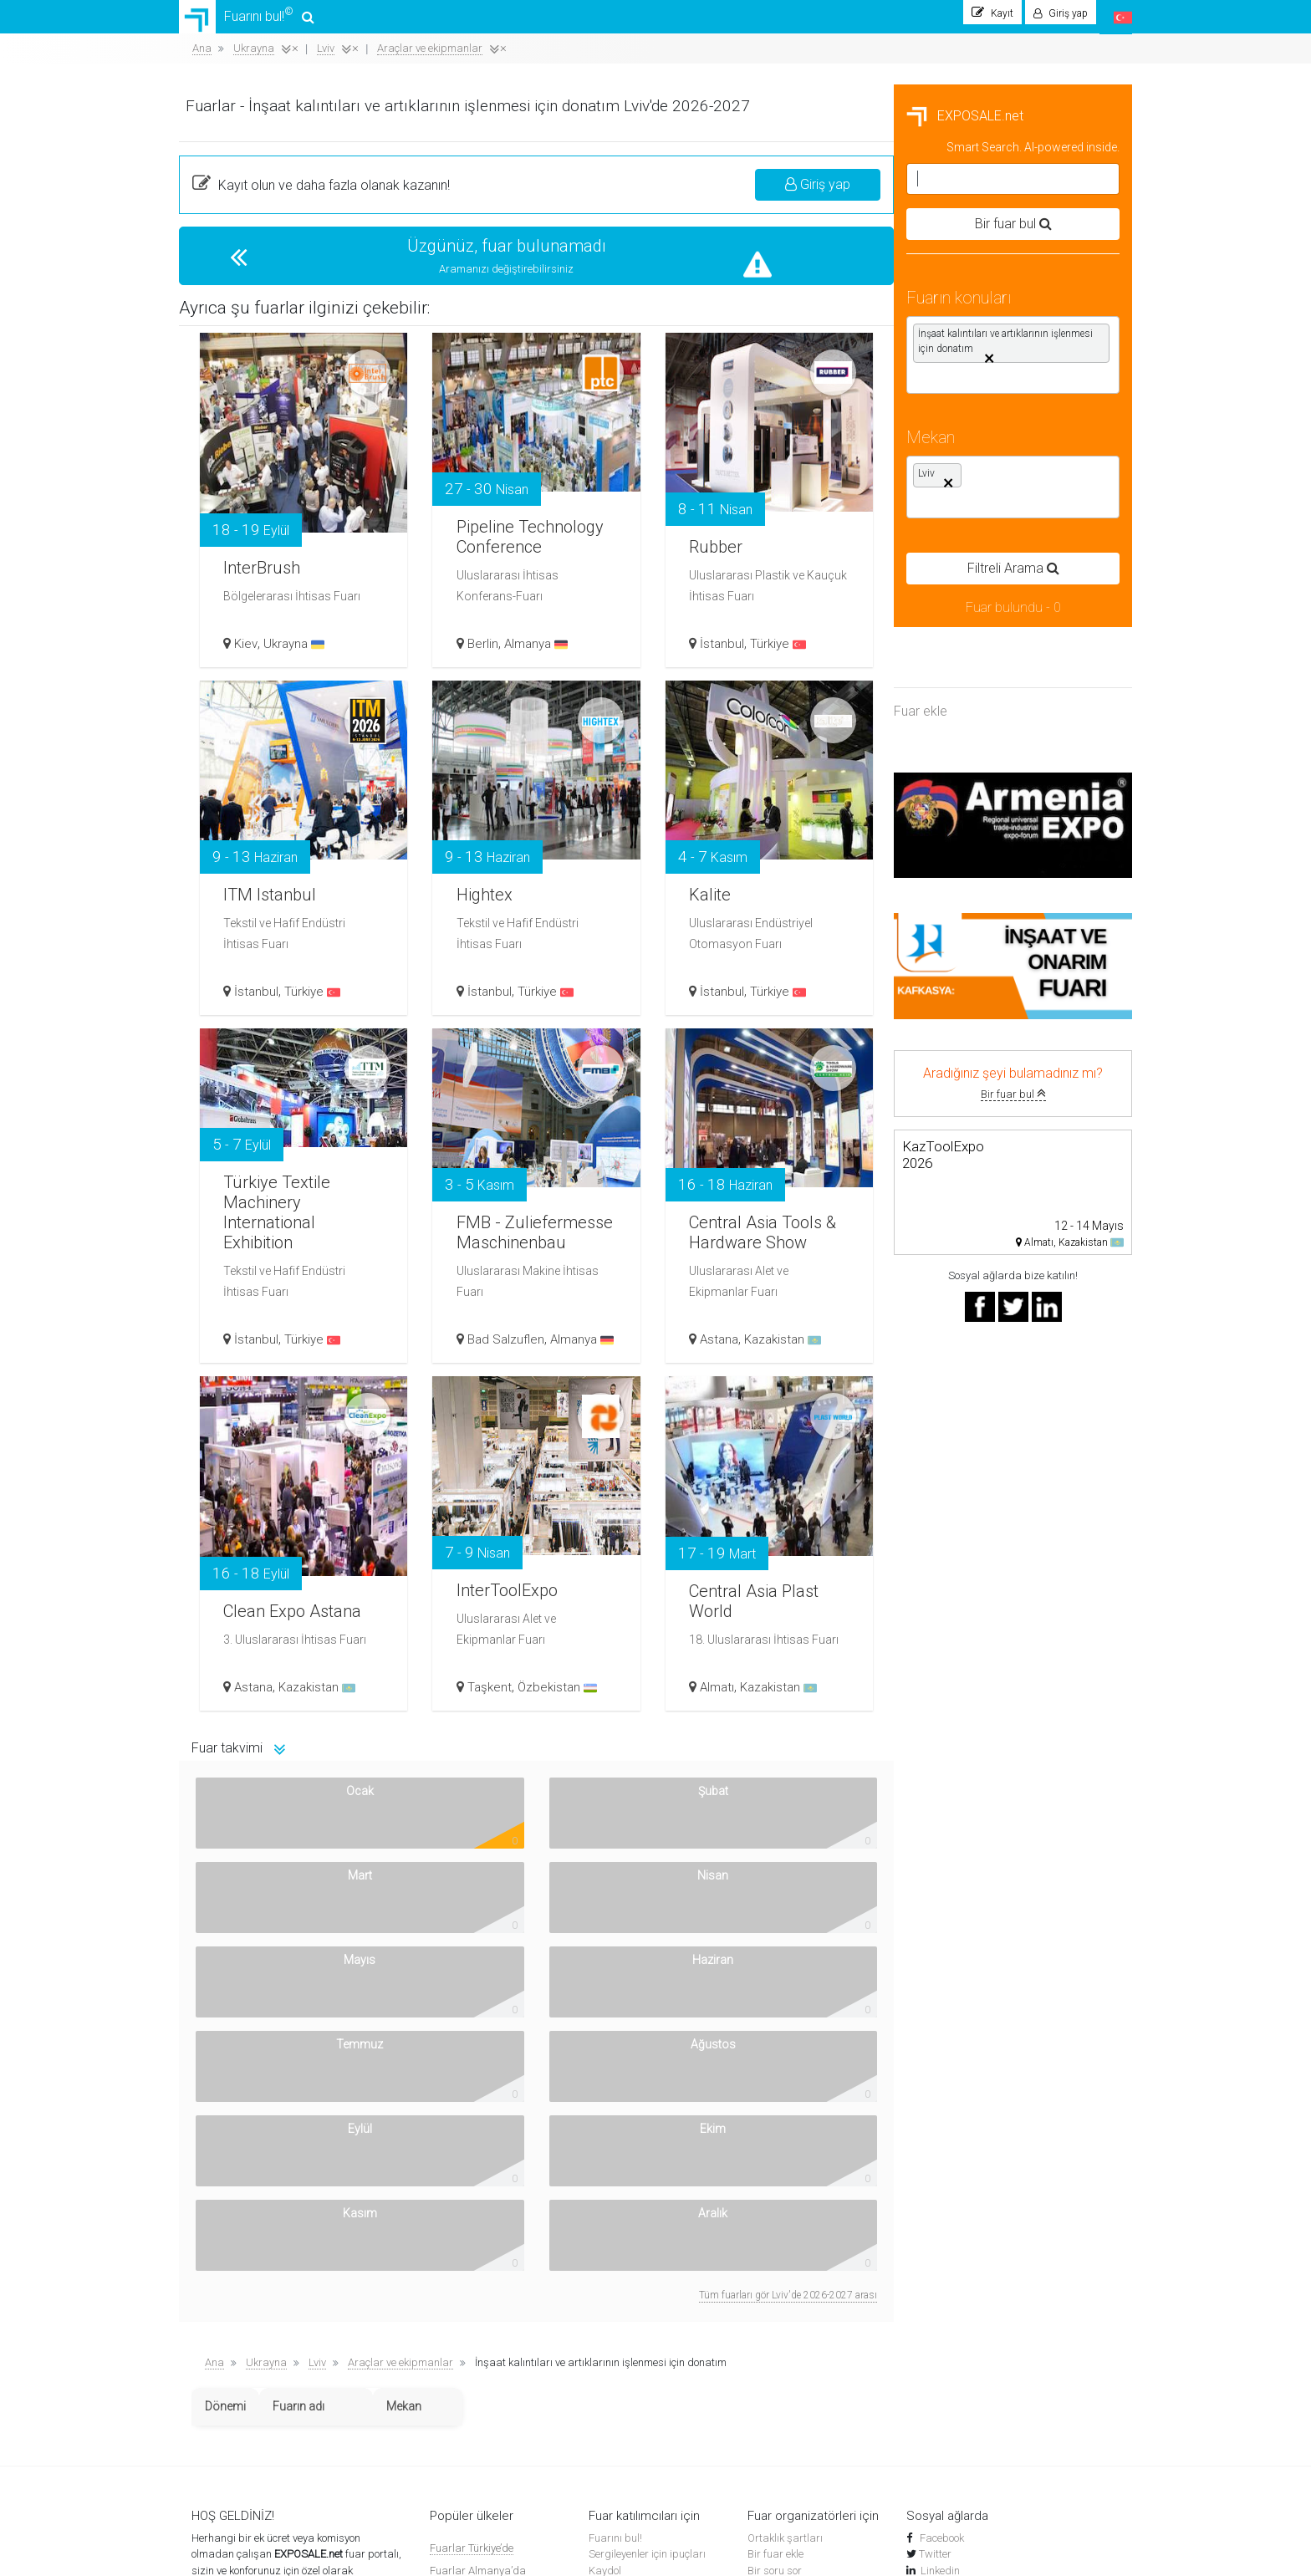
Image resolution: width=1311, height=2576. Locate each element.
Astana (963, 1346)
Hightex (737, 887)
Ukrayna (546, 651)
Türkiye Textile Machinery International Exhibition (538, 1199)
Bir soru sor (774, 2241)
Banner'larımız (226, 2374)
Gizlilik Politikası (229, 2390)
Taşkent (737, 1694)
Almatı (961, 1694)
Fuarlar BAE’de (465, 2425)
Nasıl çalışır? (222, 2341)
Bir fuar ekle (775, 2224)
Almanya (783, 651)
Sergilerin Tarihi (626, 2324)
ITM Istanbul (531, 887)
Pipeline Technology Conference (754, 516)
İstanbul (966, 651)
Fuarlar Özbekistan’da (483, 2264)
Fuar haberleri (622, 2309)
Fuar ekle (205, 719)
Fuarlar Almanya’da (478, 2241)
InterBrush (521, 560)
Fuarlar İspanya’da (476, 2310)
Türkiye (1022, 651)
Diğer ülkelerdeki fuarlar (486, 2447)
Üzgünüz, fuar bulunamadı (751, 254)
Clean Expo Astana (524, 1592)
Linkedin (940, 2241)
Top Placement (781, 2257)
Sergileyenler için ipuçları (647, 2224)
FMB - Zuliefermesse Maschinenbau (767, 1200)
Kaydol (605, 2241)
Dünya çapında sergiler (645, 2341)
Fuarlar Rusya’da (471, 2356)
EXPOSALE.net (250, 124)
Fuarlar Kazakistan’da (484, 2333)
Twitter (935, 2224)
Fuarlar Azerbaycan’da (485, 2379)
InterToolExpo (764, 1582)
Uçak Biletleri (619, 2374)
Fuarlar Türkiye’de (471, 2218)
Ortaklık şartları (785, 2208)
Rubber (964, 539)
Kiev (498, 651)
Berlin (730, 651)
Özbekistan (804, 1694)
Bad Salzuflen (753, 1335)
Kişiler (206, 2357)
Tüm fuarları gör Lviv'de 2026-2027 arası (1026, 1966)
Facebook (940, 2208)
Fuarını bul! (251, 21)
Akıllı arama (220, 2273)
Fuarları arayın (625, 2292)
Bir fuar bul (298, 1102)
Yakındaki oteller (627, 2390)
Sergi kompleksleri (632, 2357)
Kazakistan (1026, 1346)
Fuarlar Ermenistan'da (484, 2287)
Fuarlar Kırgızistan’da (482, 2402)
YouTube (942, 2257)
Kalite (957, 887)
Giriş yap (1056, 193)
